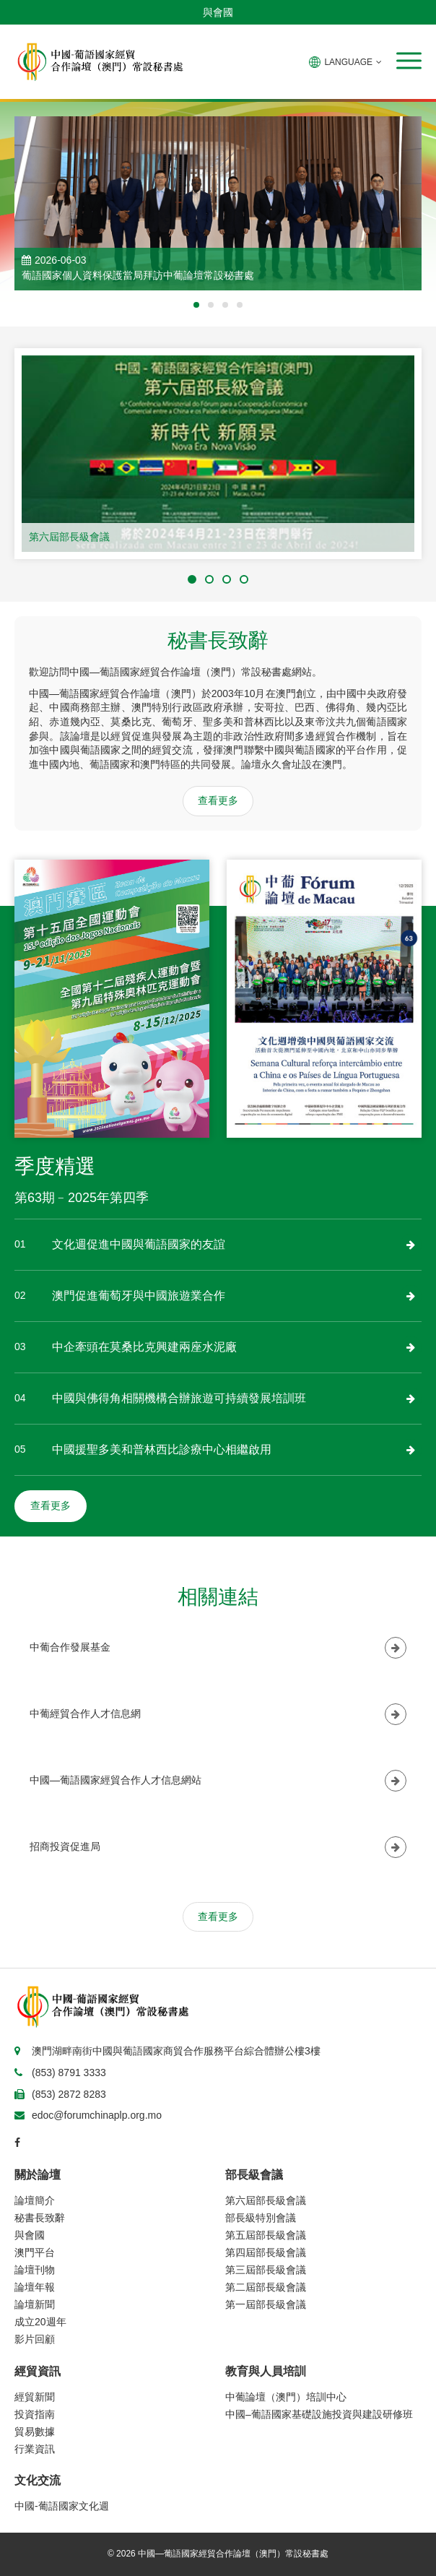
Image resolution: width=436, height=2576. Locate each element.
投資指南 (34, 2414)
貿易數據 (34, 2431)
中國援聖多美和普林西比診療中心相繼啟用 (161, 1449)
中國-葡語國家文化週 (61, 2506)
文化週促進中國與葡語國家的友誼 (138, 1244)
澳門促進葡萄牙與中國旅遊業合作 (138, 1295)
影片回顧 (34, 2339)
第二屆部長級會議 (265, 2287)
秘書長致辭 (39, 2217)
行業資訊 (34, 2449)
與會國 (218, 12)
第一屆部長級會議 (265, 2304)
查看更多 (218, 800)
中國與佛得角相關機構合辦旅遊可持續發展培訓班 (179, 1398)
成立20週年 (40, 2322)
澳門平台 (34, 2252)
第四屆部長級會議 (265, 2252)
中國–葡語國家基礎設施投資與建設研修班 (319, 2414)
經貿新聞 (34, 2397)
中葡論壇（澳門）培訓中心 (285, 2397)
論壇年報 (34, 2287)
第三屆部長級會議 (265, 2269)
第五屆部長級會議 (265, 2235)
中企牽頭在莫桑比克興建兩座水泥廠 (144, 1347)
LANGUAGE (345, 62)
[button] (409, 60)
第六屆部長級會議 (69, 537)
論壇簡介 (34, 2200)
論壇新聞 (34, 2304)
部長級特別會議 (260, 2217)
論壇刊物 (34, 2269)
